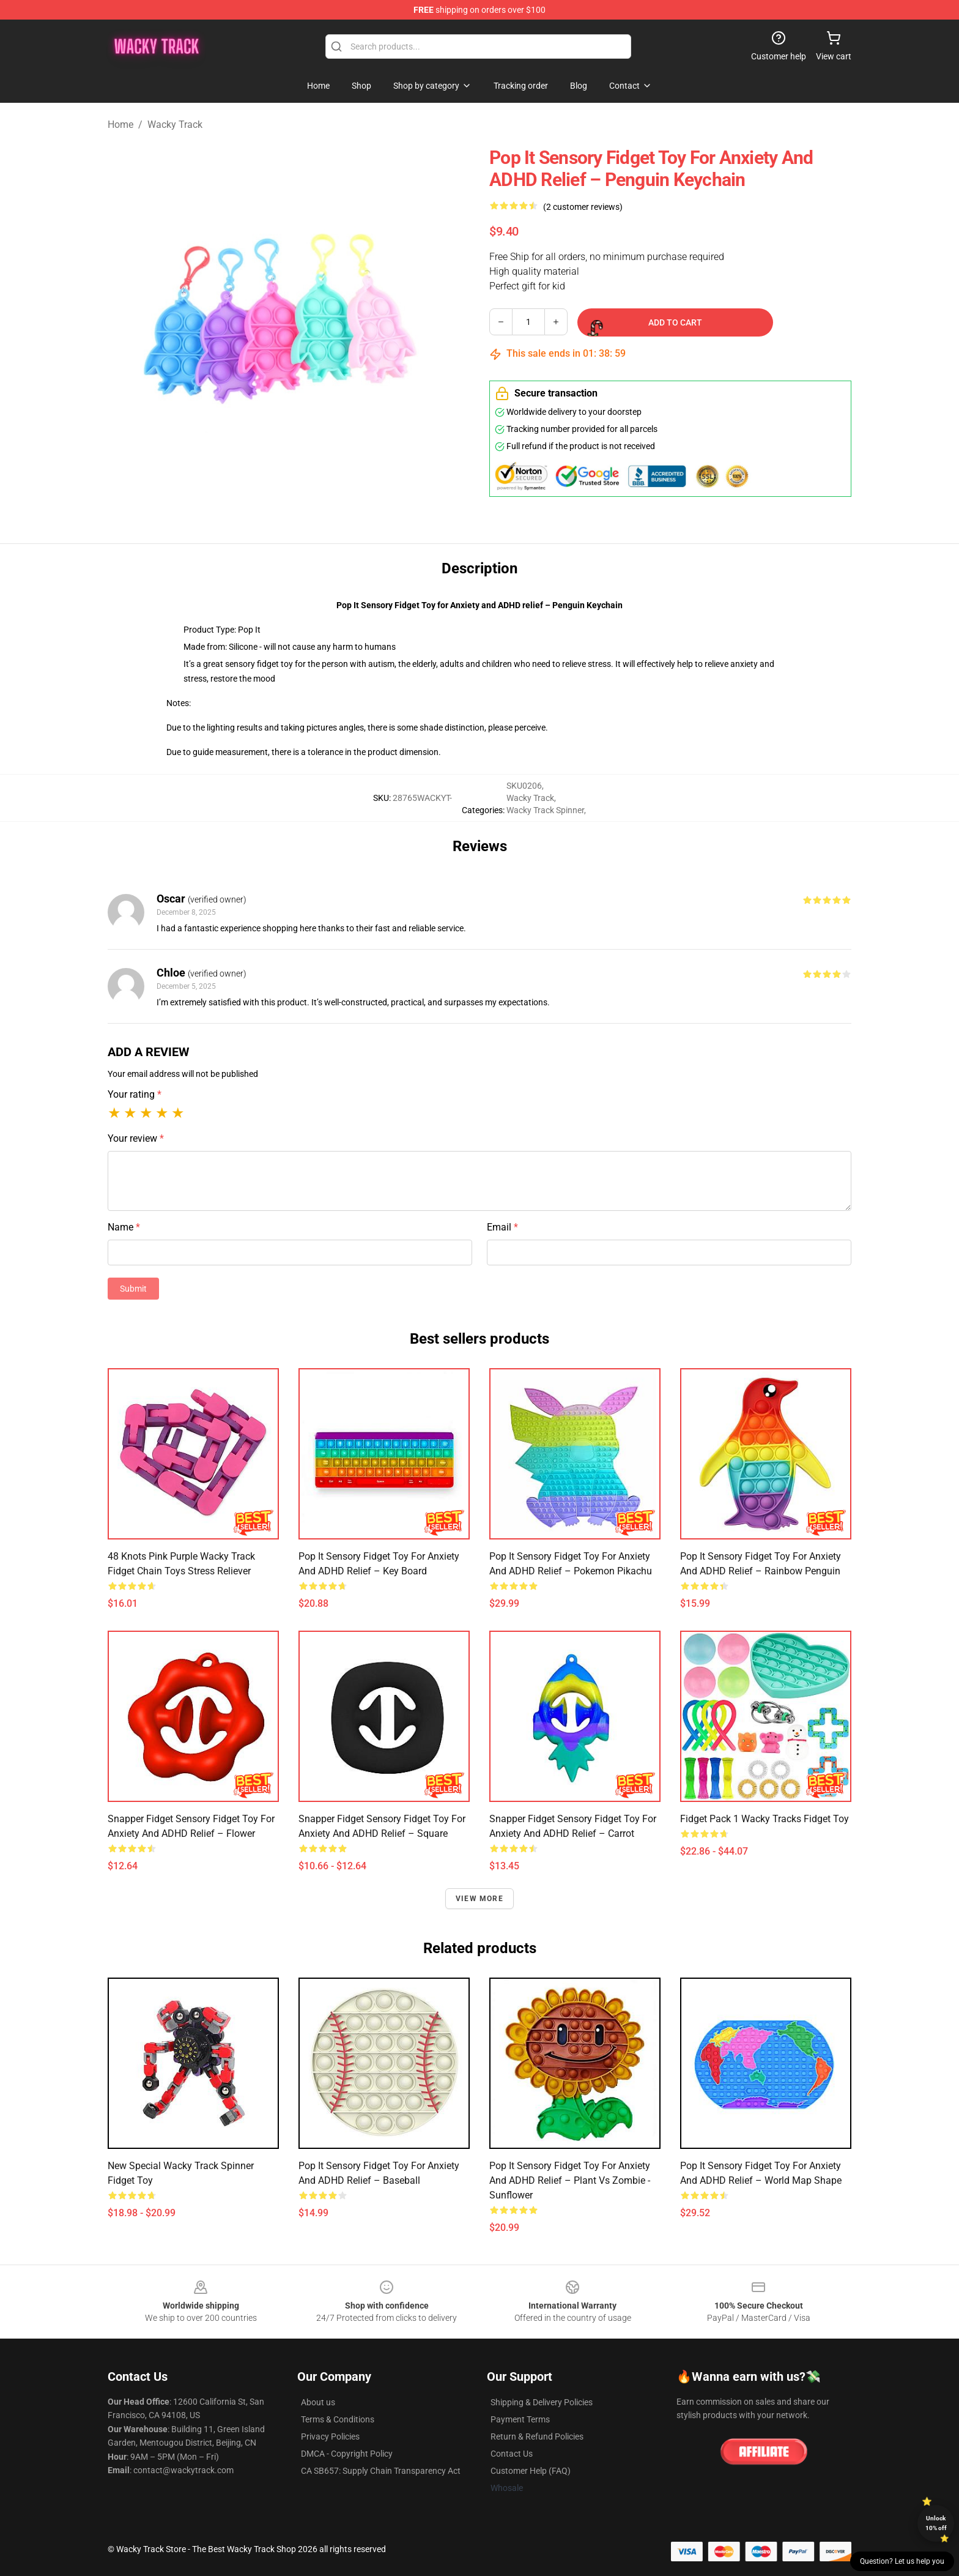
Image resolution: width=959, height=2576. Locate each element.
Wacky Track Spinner (545, 810)
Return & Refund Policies (537, 2436)
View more (479, 1898)
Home (120, 124)
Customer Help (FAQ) (531, 2471)
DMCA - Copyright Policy (347, 2454)
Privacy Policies (330, 2436)
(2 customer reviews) (583, 207)
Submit (133, 1289)
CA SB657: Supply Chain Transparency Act (381, 2471)
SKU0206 (524, 786)
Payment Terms (520, 2419)
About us (318, 2402)
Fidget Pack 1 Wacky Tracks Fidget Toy (764, 1819)
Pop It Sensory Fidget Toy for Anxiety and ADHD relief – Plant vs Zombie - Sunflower (569, 2180)
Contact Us (512, 2454)
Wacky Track (174, 124)
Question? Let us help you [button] (902, 2561)
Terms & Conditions (337, 2419)
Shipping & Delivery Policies (542, 2402)
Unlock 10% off (936, 2523)
